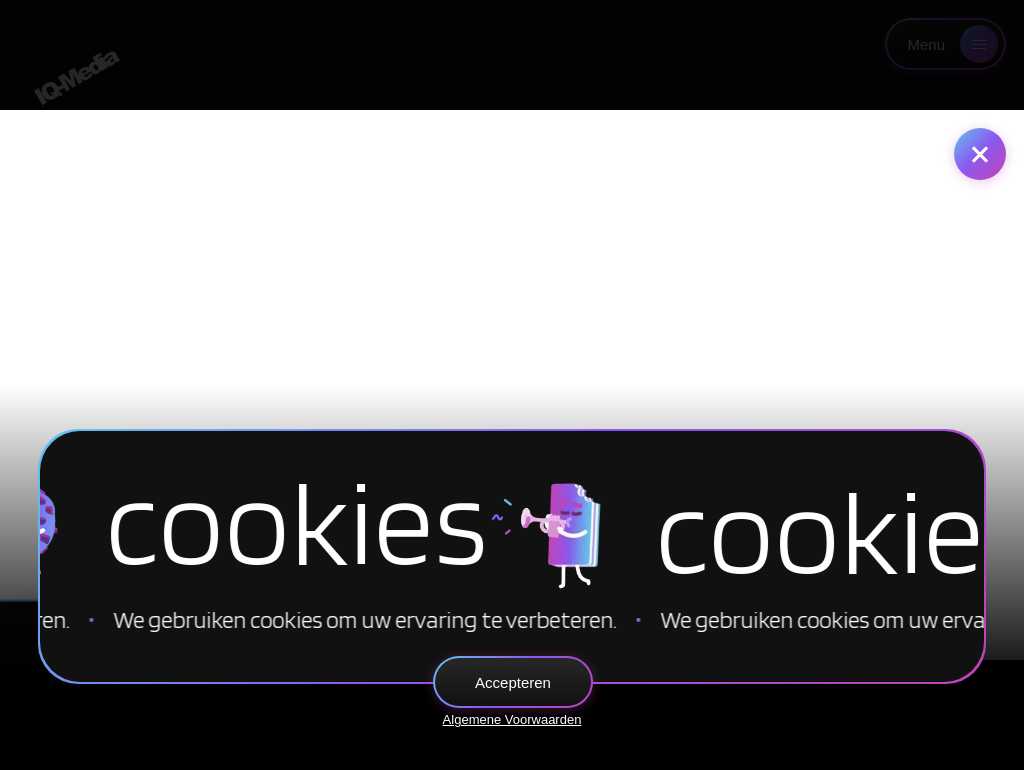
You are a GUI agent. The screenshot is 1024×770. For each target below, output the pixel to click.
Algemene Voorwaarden (512, 719)
